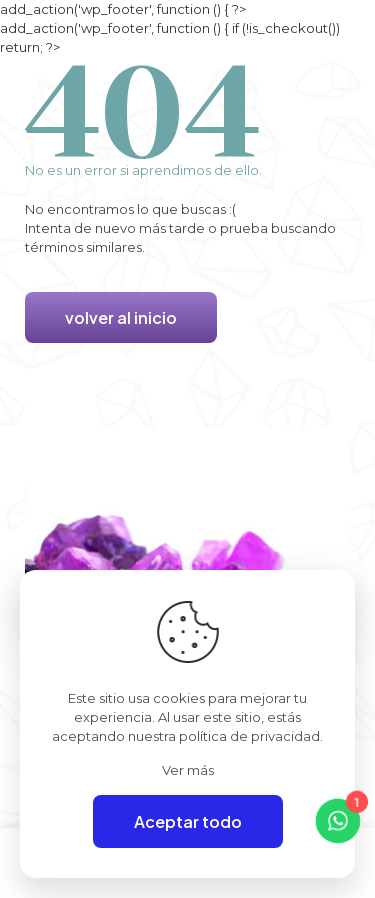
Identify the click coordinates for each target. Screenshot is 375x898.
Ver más (188, 770)
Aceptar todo (188, 821)
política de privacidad (249, 736)
